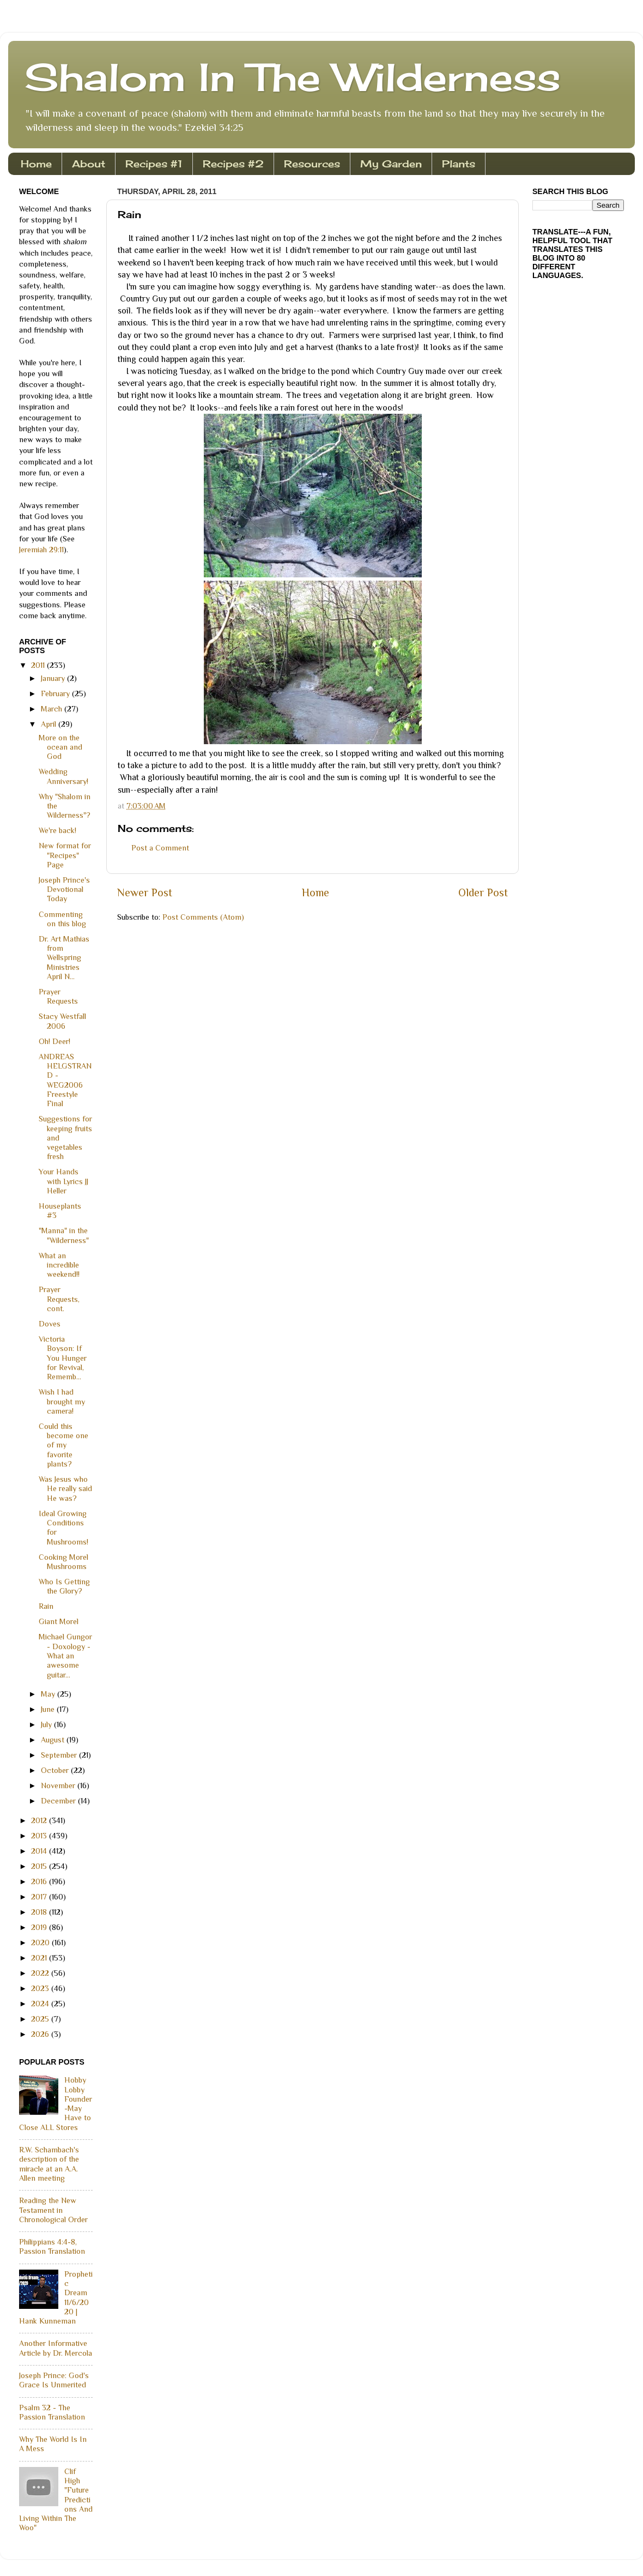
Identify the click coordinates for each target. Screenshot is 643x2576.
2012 (40, 1820)
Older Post (483, 892)
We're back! (57, 830)
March (52, 708)
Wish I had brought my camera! (62, 1401)
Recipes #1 (154, 164)
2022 (41, 1973)
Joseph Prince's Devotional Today (64, 889)
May (49, 1694)
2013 (40, 1835)
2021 (40, 1957)
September (60, 1755)
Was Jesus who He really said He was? (65, 1489)
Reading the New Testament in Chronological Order (53, 2210)
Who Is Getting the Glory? (64, 1586)
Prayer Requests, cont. (59, 1299)
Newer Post (144, 892)
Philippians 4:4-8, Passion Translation (52, 2246)
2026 (41, 2034)
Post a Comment (160, 847)
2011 (39, 665)
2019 (40, 1927)
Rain (46, 1606)
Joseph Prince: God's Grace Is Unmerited (54, 2380)
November (59, 1785)
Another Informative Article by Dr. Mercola (55, 2348)
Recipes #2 (233, 164)
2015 (40, 1866)
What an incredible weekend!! (59, 1265)
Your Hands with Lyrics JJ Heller (63, 1181)
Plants (458, 164)
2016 (40, 1881)
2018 (40, 1912)
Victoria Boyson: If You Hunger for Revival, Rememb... (63, 1358)
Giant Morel (58, 1621)
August (53, 1739)
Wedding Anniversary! (63, 776)
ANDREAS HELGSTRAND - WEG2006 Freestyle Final (65, 1080)
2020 (41, 1942)
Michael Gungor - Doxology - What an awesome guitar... (65, 1655)
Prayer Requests (58, 996)
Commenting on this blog (62, 919)
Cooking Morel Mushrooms (63, 1562)
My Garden (391, 164)
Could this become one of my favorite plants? (63, 1445)
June (49, 1709)
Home (36, 164)
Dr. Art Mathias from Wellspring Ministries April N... (64, 957)
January (54, 678)
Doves (49, 1323)
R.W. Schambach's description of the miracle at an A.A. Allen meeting (49, 2163)
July (47, 1724)
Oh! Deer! (54, 1041)
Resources (312, 164)
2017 (40, 1896)
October (56, 1770)
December (59, 1800)
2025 (41, 2018)
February (56, 693)
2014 (40, 1851)
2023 (41, 1988)
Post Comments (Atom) (203, 917)
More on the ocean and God (60, 747)
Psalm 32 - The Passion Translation (52, 2412)
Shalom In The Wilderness (293, 76)
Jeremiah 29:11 (41, 549)
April (49, 724)
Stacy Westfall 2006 (62, 1021)
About (88, 164)
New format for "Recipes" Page (65, 855)
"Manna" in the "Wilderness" (64, 1235)
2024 (41, 2003)
